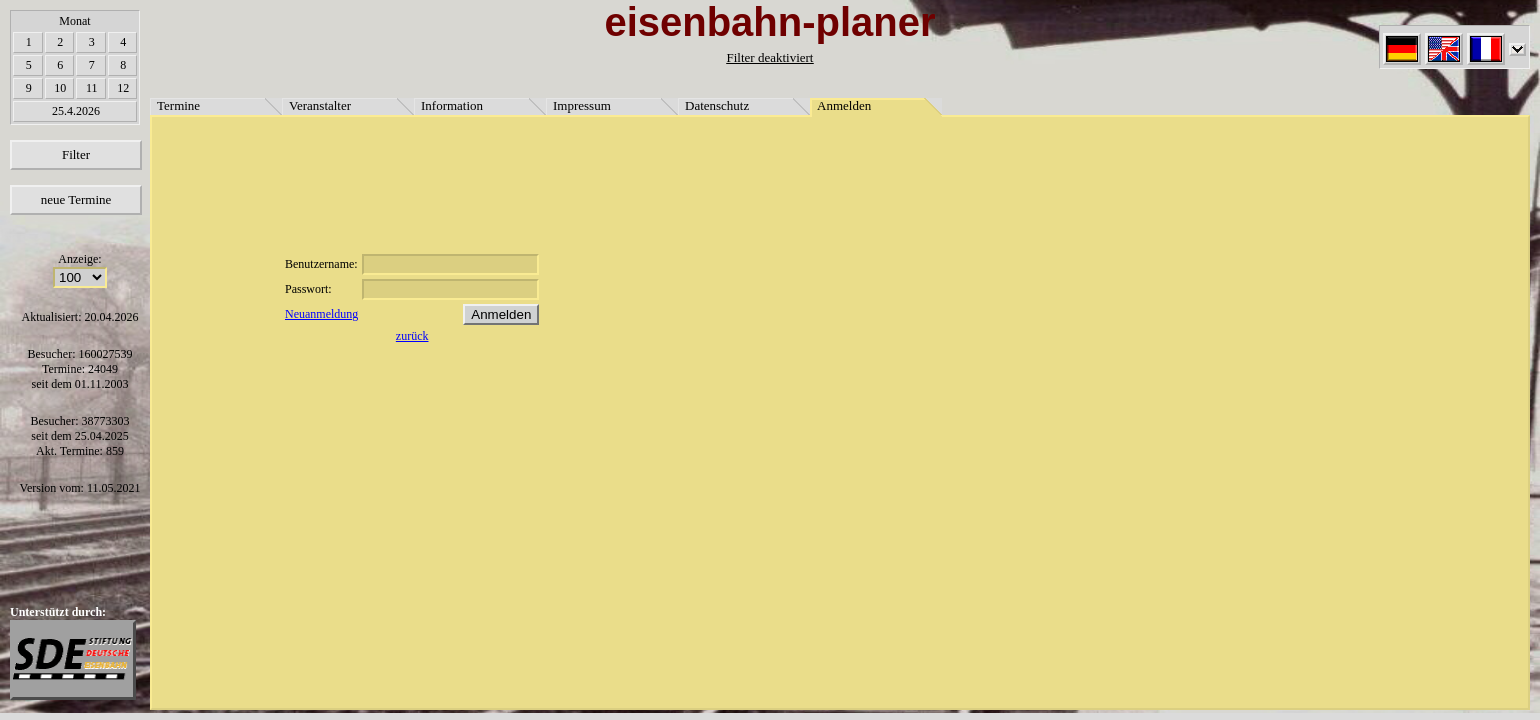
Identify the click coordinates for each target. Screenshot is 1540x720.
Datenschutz (717, 105)
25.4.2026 (76, 111)
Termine (178, 105)
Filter (76, 154)
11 (92, 88)
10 (60, 88)
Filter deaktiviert (769, 57)
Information (452, 105)
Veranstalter (320, 105)
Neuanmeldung (321, 314)
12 (123, 88)
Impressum (582, 105)
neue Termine (76, 199)
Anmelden (844, 105)
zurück (412, 336)
